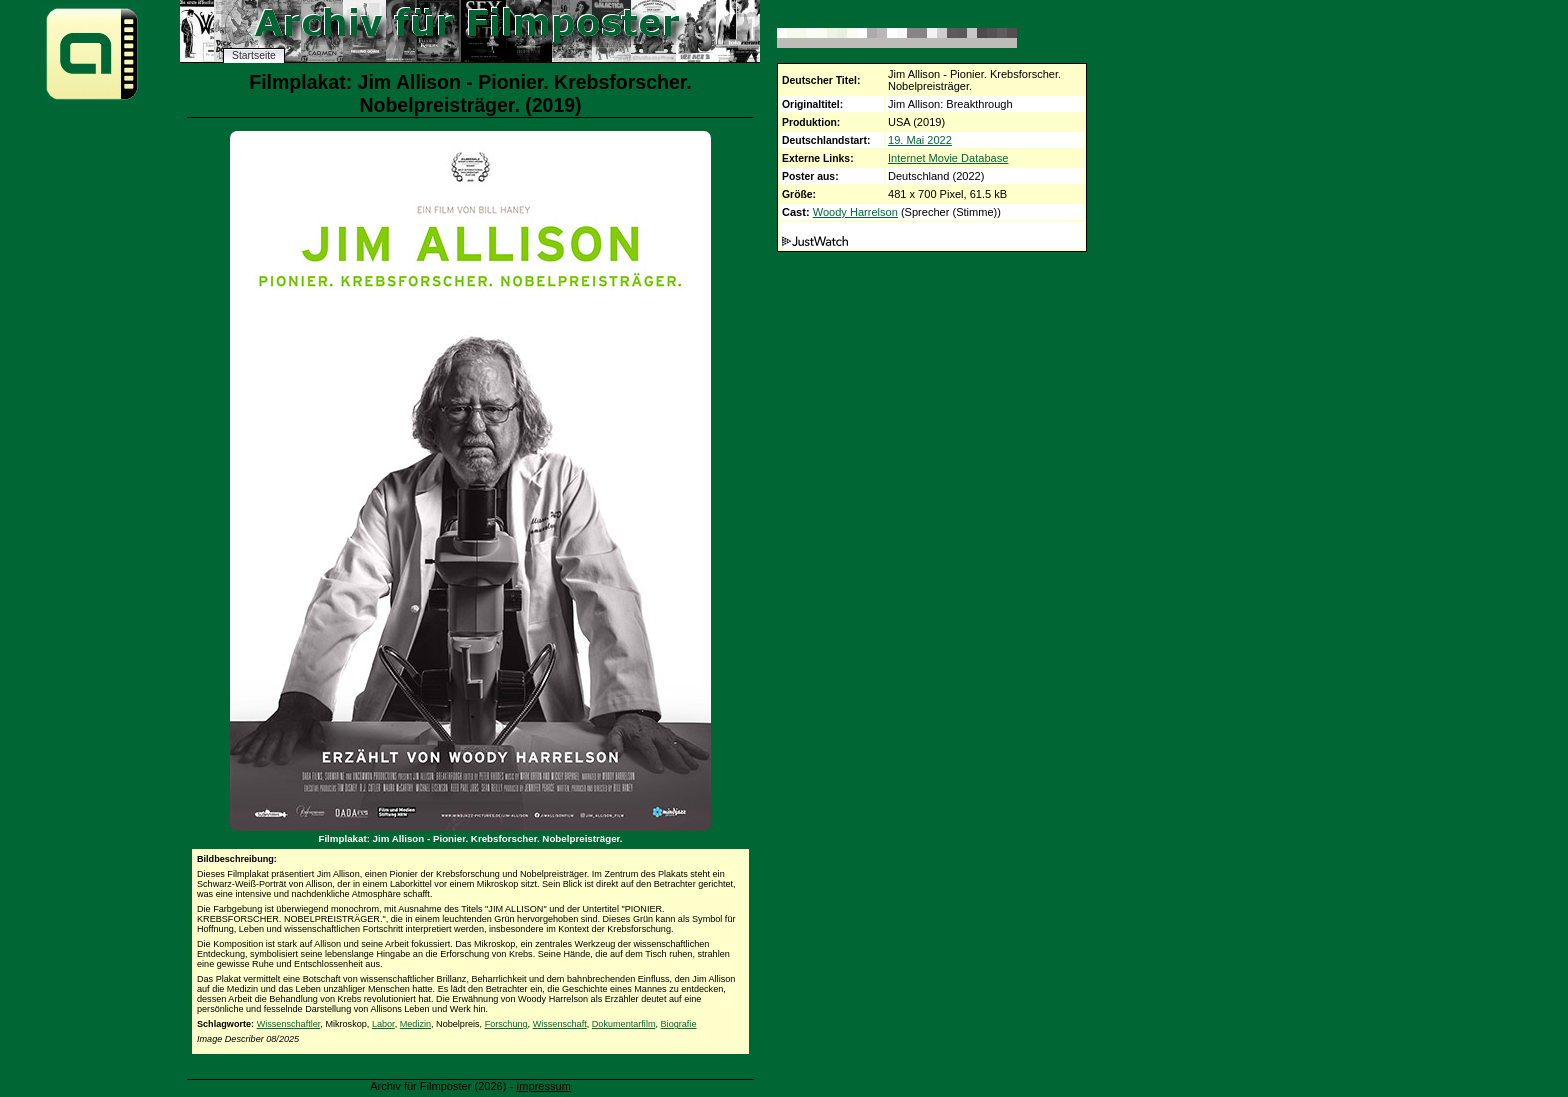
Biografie (679, 1024)
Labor (383, 1024)
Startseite (254, 55)
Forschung (506, 1024)
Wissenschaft (560, 1024)
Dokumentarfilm (624, 1024)
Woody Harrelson (855, 212)
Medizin (415, 1024)
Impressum (543, 1086)
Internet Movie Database (948, 158)
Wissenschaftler (289, 1024)
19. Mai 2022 (920, 140)
